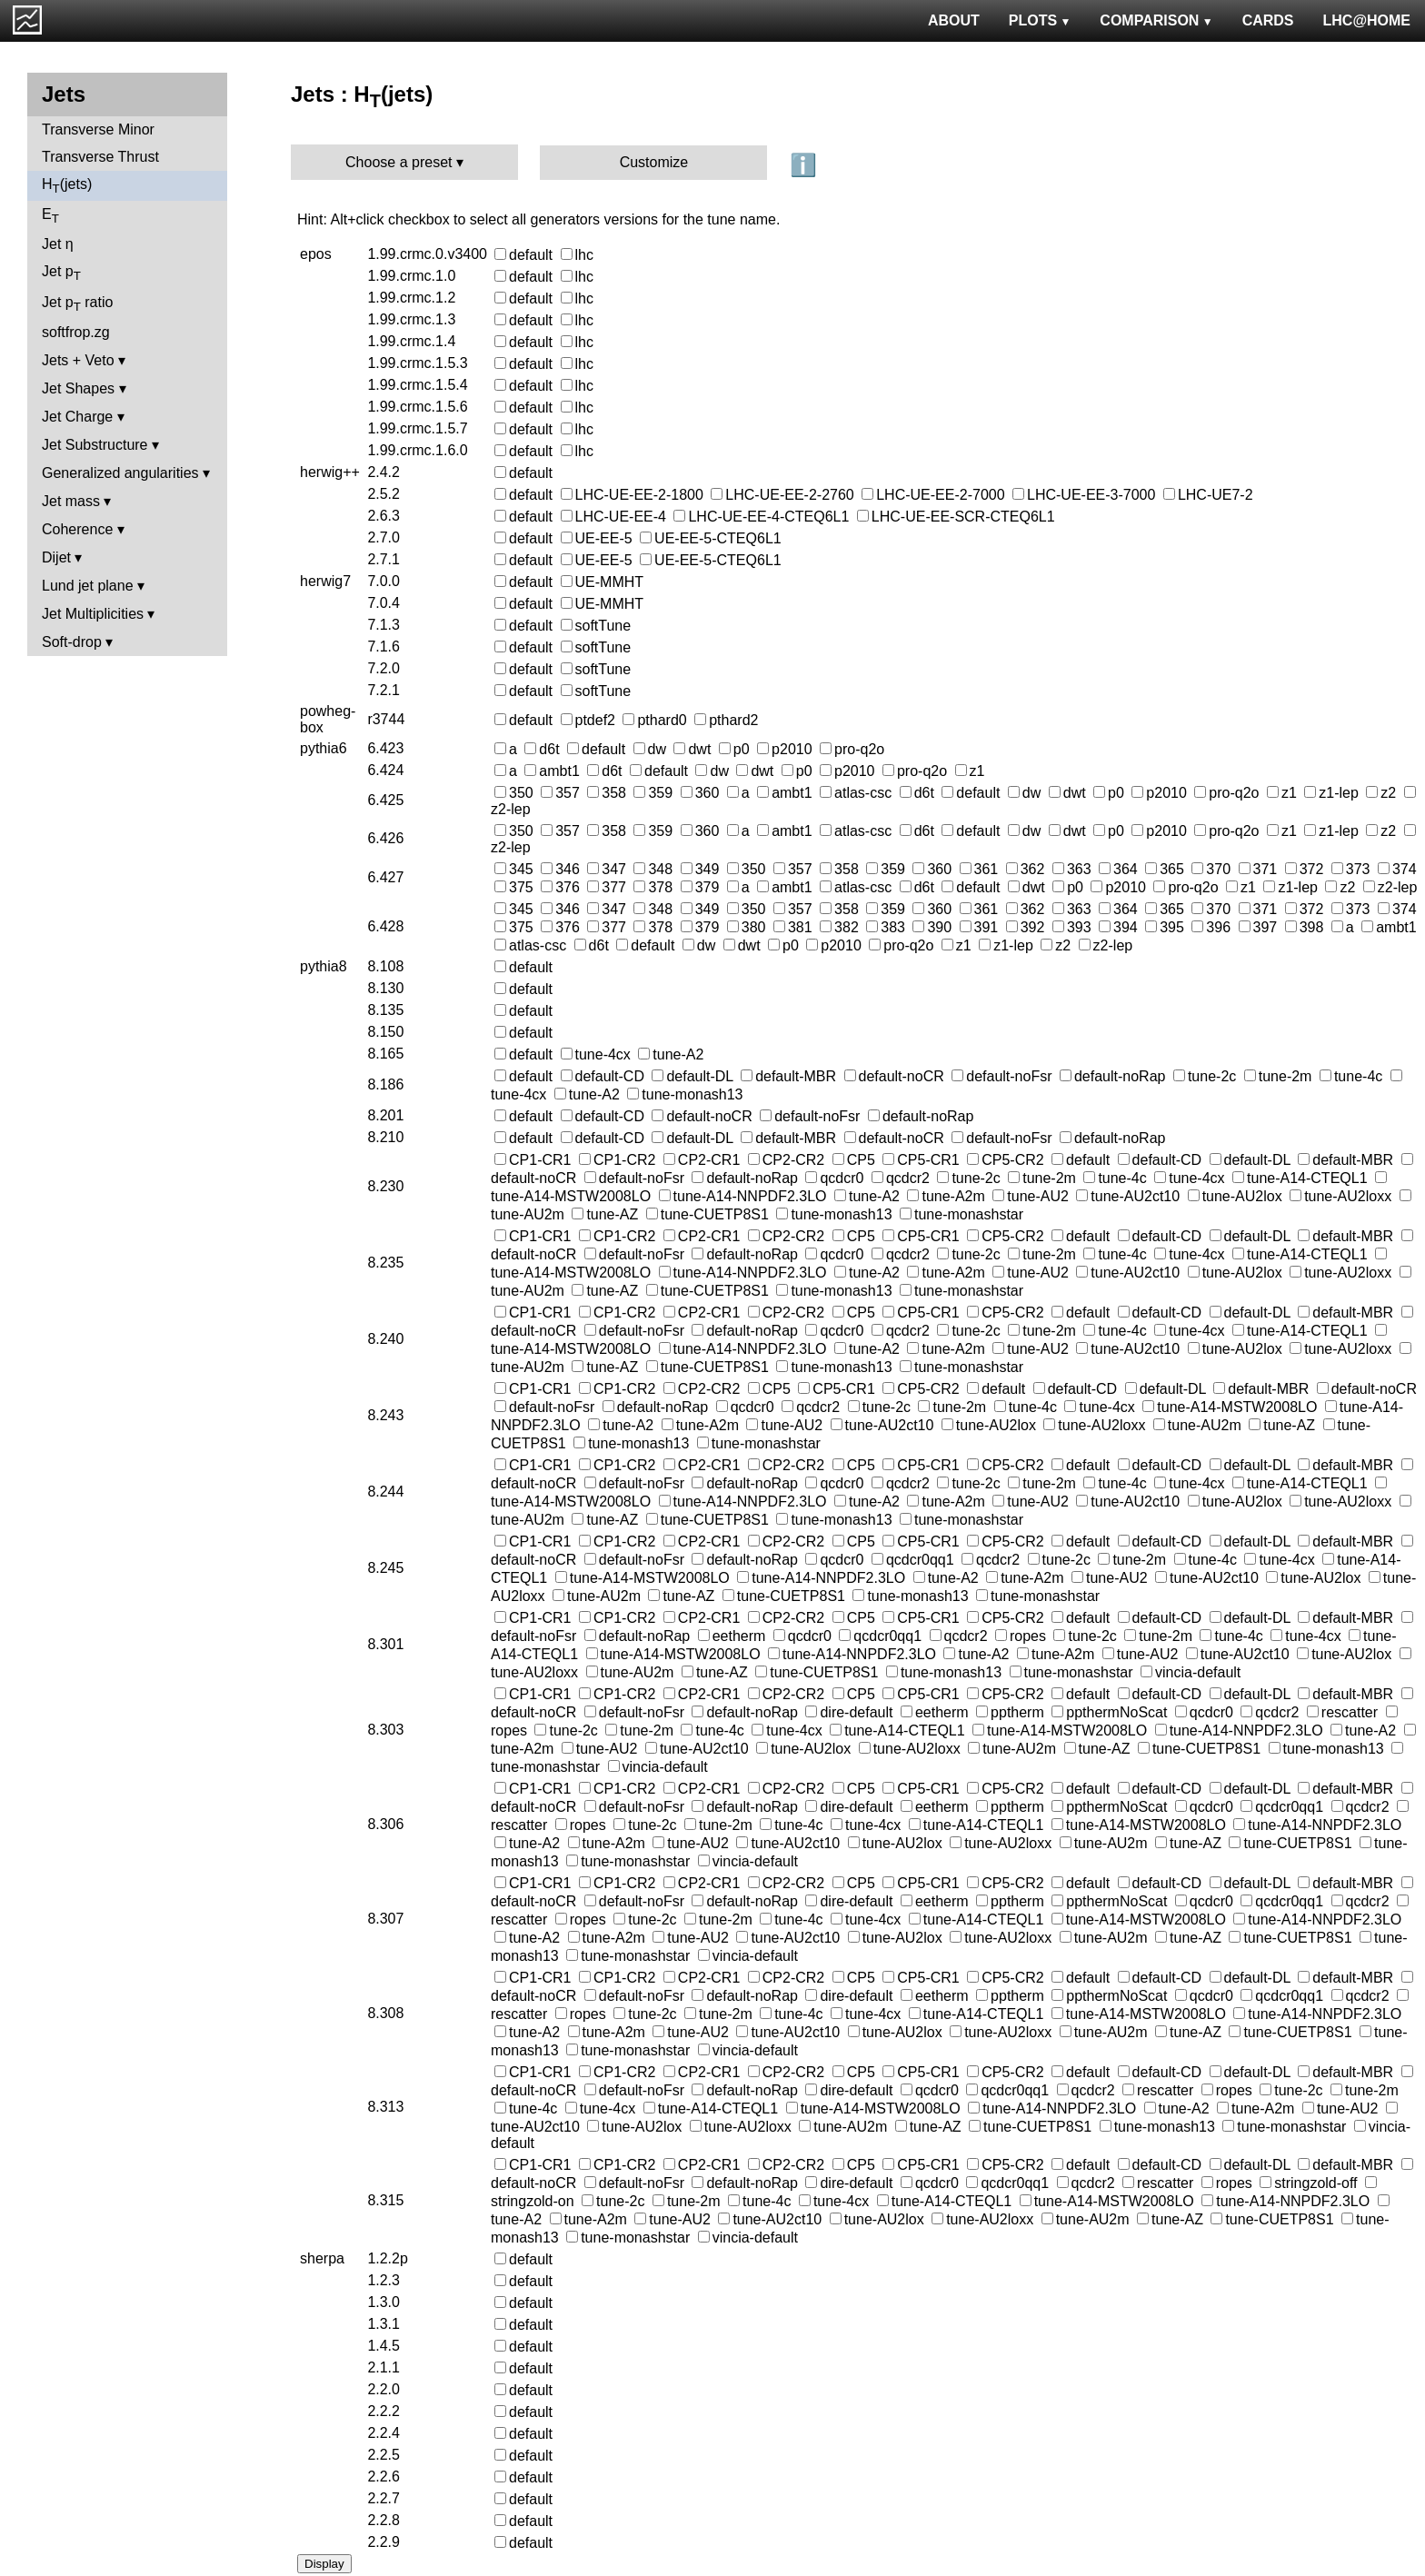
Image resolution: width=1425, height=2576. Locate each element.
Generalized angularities (120, 473)
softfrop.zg (76, 332)
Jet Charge (77, 416)
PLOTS (1040, 20)
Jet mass (71, 501)
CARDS (1268, 20)
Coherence (77, 529)
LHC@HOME (1366, 20)
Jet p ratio (77, 303)
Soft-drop (72, 642)
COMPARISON (1156, 20)
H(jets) (67, 185)
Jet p (61, 273)
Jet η (58, 244)
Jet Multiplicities (93, 614)
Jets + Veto (78, 360)
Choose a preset (398, 162)
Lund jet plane (88, 585)
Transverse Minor (98, 129)
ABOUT (954, 20)
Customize (654, 162)
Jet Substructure (95, 445)
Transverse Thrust (100, 156)
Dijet (56, 557)
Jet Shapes (78, 388)
